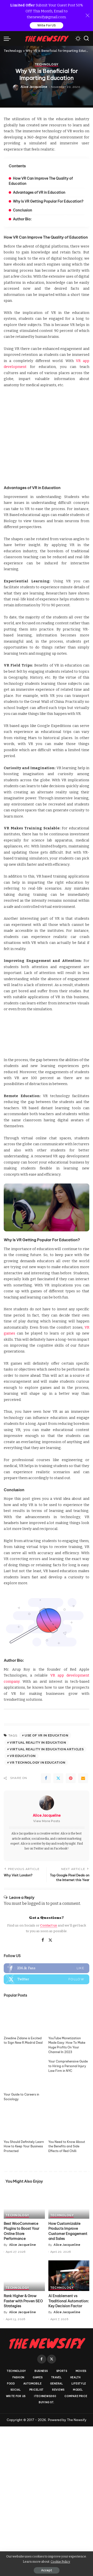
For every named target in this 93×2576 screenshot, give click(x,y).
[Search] (86, 38)
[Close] (87, 15)
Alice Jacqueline (34, 1321)
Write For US (46, 25)
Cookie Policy (60, 2561)
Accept (46, 2570)
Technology (46, 1298)
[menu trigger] (8, 38)
